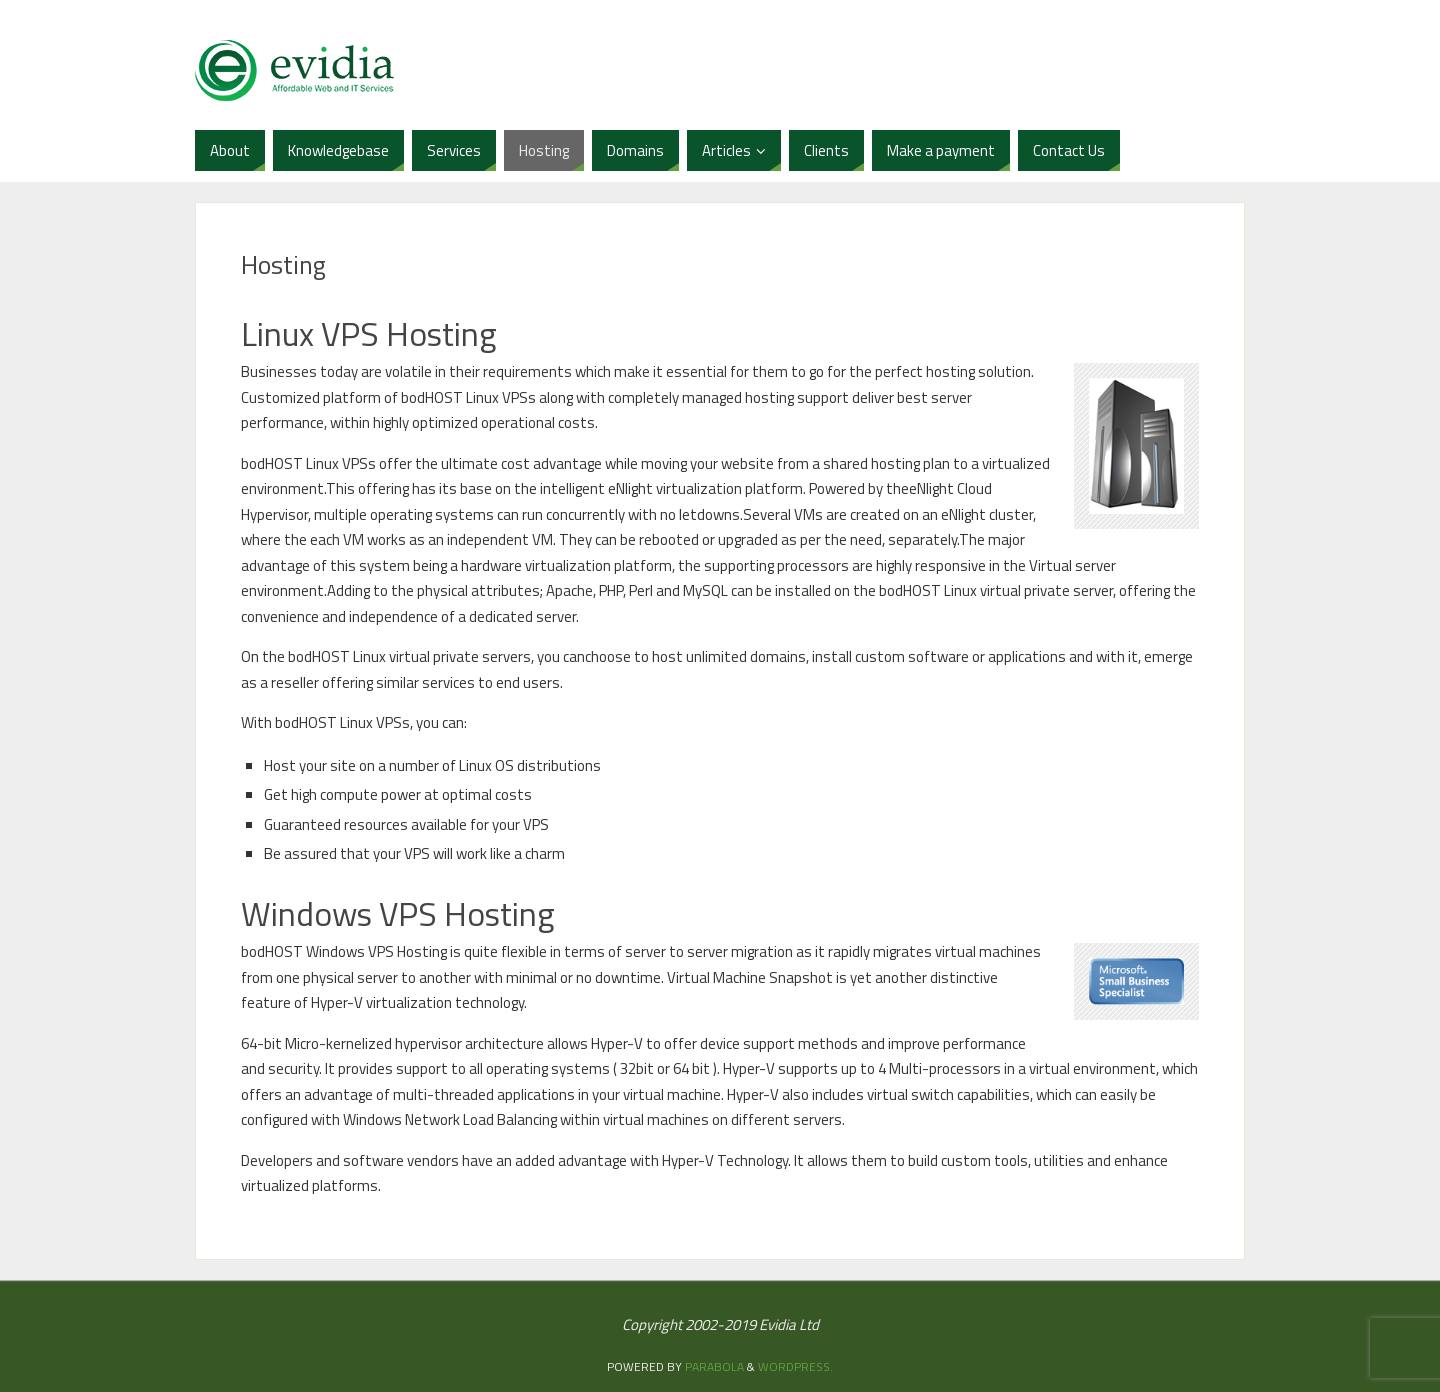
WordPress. (795, 1366)
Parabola (714, 1366)
